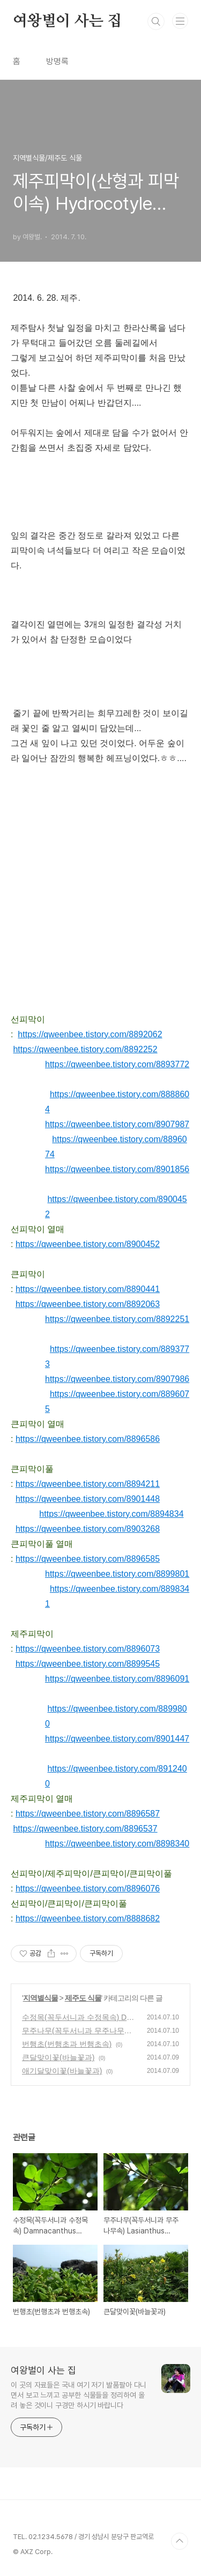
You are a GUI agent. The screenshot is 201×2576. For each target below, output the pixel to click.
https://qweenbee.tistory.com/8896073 (88, 1648)
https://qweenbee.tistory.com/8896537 (85, 1828)
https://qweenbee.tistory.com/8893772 (117, 1064)
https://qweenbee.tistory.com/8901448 (88, 1498)
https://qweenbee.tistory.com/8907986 (117, 1379)
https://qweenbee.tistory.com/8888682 (88, 1918)
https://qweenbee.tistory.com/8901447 (117, 1738)
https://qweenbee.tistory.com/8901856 (117, 1169)
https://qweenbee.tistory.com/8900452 (88, 1244)
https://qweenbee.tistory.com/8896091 (117, 1678)
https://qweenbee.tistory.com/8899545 (88, 1663)
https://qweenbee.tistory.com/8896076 (88, 1888)
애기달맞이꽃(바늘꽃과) (62, 2070)
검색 (156, 21)
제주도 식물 (83, 1998)
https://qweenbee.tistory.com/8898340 (117, 1843)
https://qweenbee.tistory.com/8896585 (88, 1558)
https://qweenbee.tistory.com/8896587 (88, 1813)
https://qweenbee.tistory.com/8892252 (85, 1049)
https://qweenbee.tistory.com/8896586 (88, 1438)
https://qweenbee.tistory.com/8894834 (111, 1513)
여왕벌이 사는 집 (67, 21)
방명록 (57, 61)
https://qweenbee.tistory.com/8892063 (88, 1304)
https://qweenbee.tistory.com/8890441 (88, 1289)
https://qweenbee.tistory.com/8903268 (88, 1528)
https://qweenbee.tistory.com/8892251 (117, 1319)
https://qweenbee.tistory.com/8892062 (90, 1034)
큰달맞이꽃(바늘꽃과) (58, 2057)
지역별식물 (40, 1998)
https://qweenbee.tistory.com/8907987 (117, 1124)
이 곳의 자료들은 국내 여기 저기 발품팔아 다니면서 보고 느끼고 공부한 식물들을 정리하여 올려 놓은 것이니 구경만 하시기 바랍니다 (78, 2395)
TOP (179, 2541)
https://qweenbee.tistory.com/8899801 (117, 1573)
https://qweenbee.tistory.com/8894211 (88, 1483)
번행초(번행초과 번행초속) (66, 2044)
